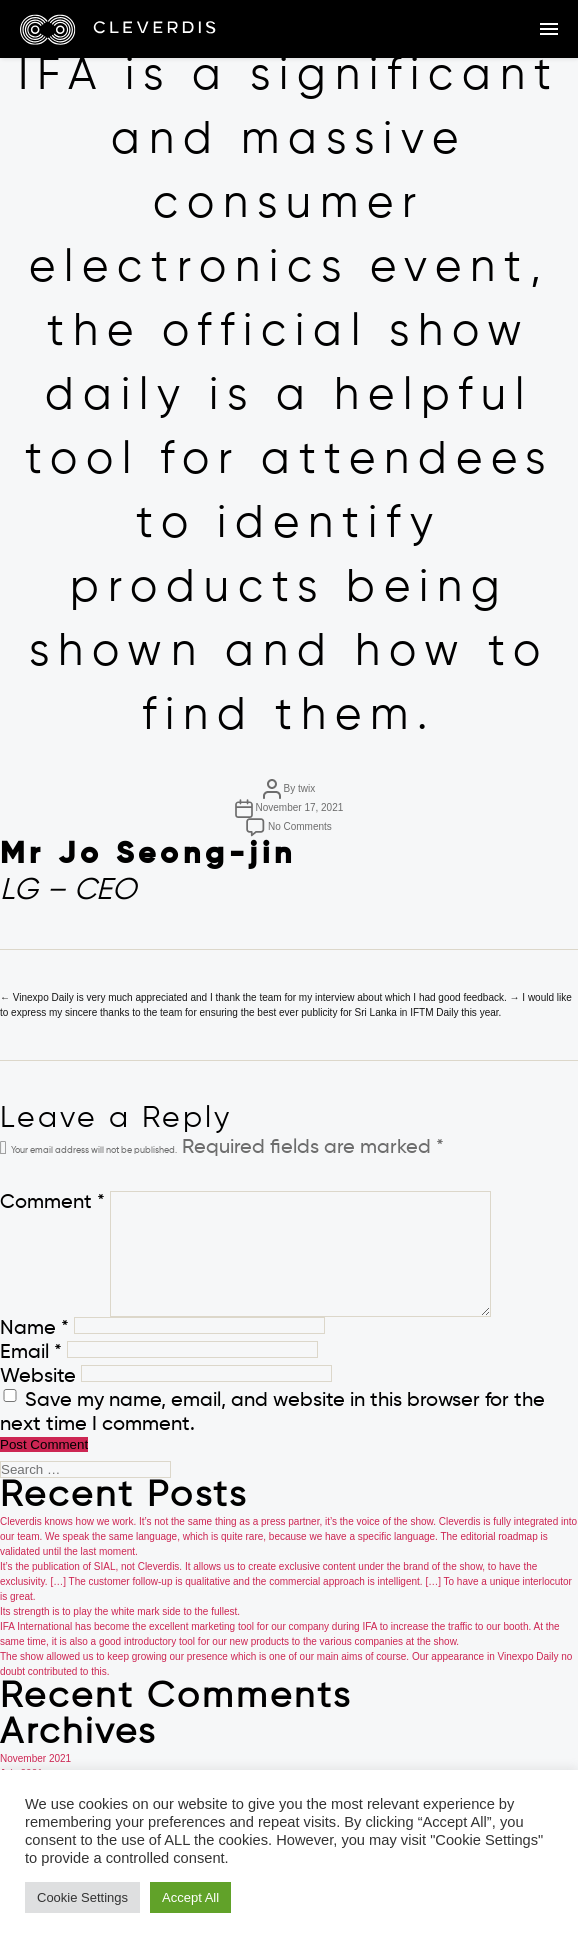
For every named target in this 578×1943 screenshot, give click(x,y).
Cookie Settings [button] (82, 1897)
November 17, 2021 (299, 807)
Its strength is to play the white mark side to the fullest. (120, 1611)
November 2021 (35, 1758)
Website (38, 1377)
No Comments (300, 826)
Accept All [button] (190, 1897)
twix (306, 788)
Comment (52, 1203)
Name (34, 1329)
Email (31, 1353)
